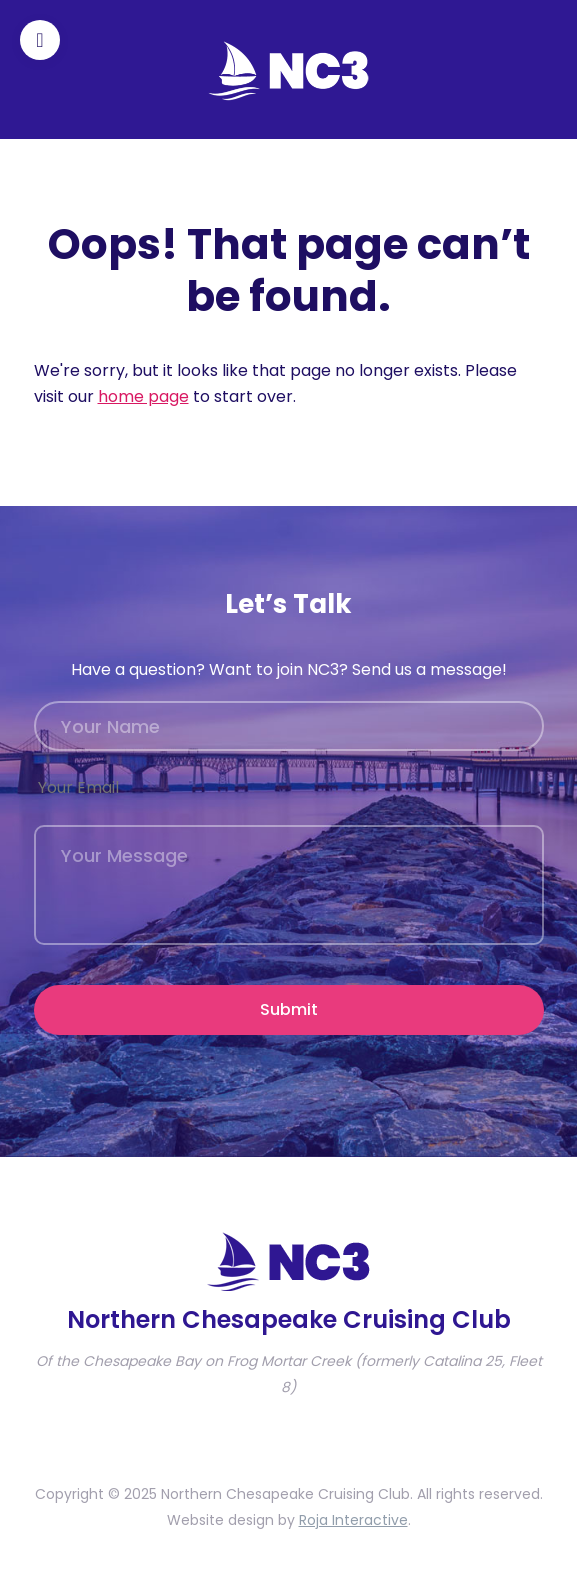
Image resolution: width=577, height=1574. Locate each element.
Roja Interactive (353, 1520)
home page (143, 396)
